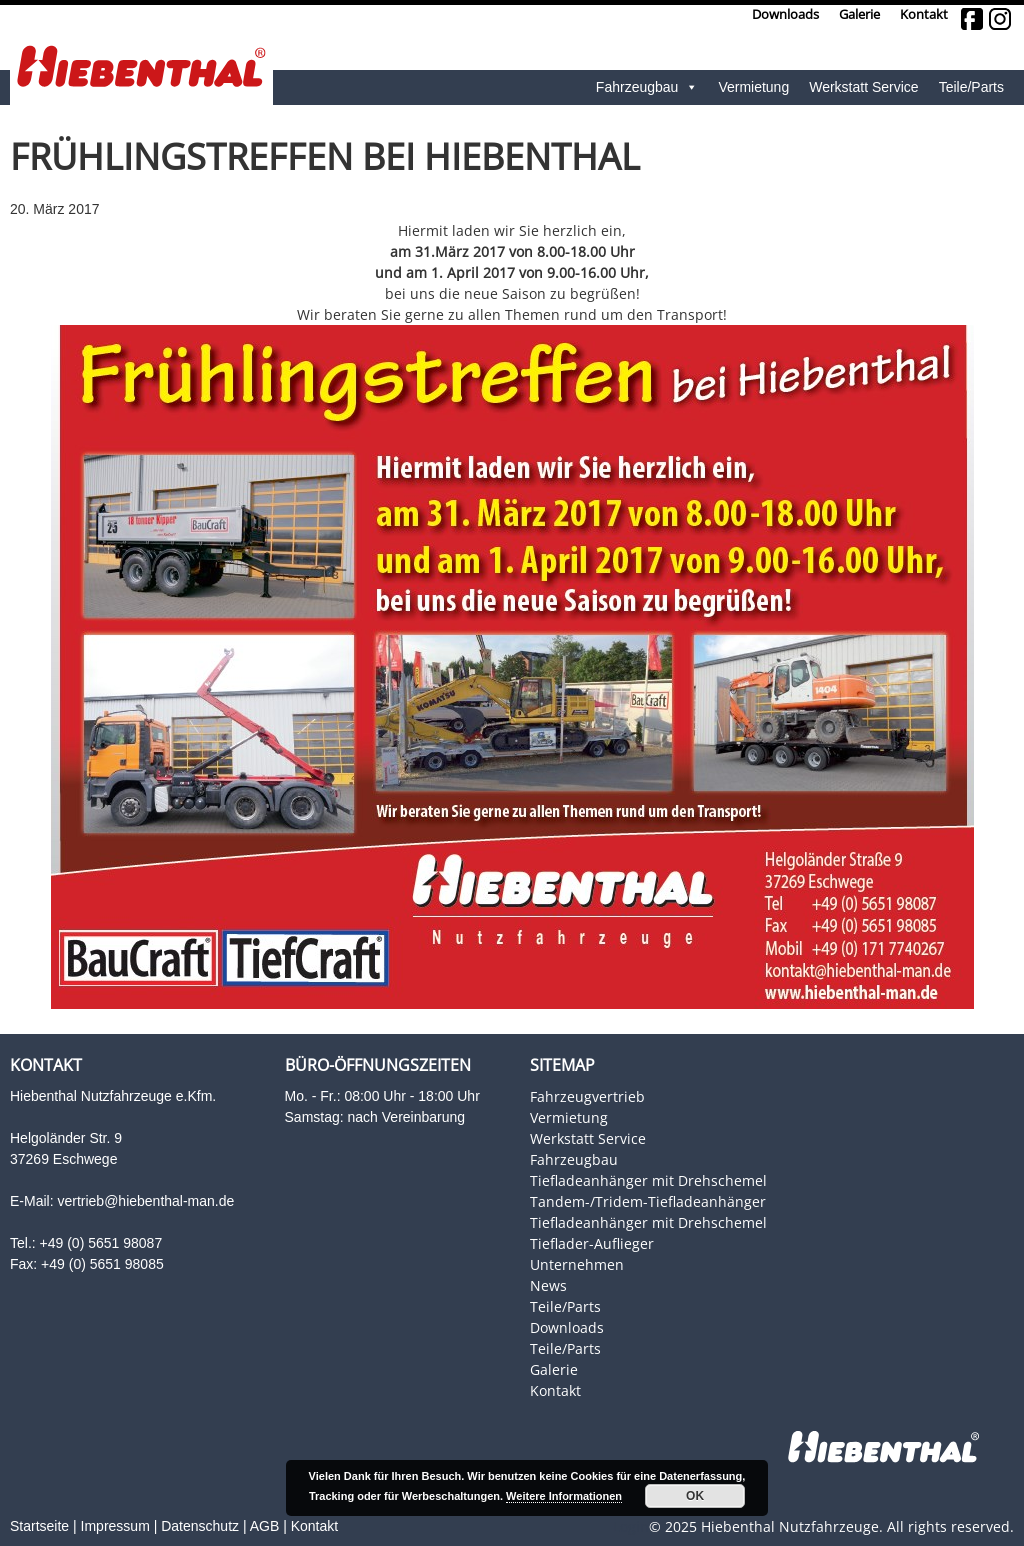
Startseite (39, 1526)
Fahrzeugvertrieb (587, 1096)
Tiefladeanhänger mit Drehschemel (648, 1180)
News (548, 1285)
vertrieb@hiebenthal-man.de (145, 1201)
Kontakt (924, 14)
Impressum (115, 1526)
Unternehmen (577, 1264)
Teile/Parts (971, 87)
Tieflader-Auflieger (592, 1243)
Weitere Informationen (564, 1496)
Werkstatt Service (863, 87)
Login (631, 1526)
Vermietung (753, 87)
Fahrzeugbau (647, 87)
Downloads (785, 14)
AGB (265, 1526)
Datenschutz (200, 1526)
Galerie (859, 14)
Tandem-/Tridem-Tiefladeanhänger (648, 1201)
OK (695, 1496)
